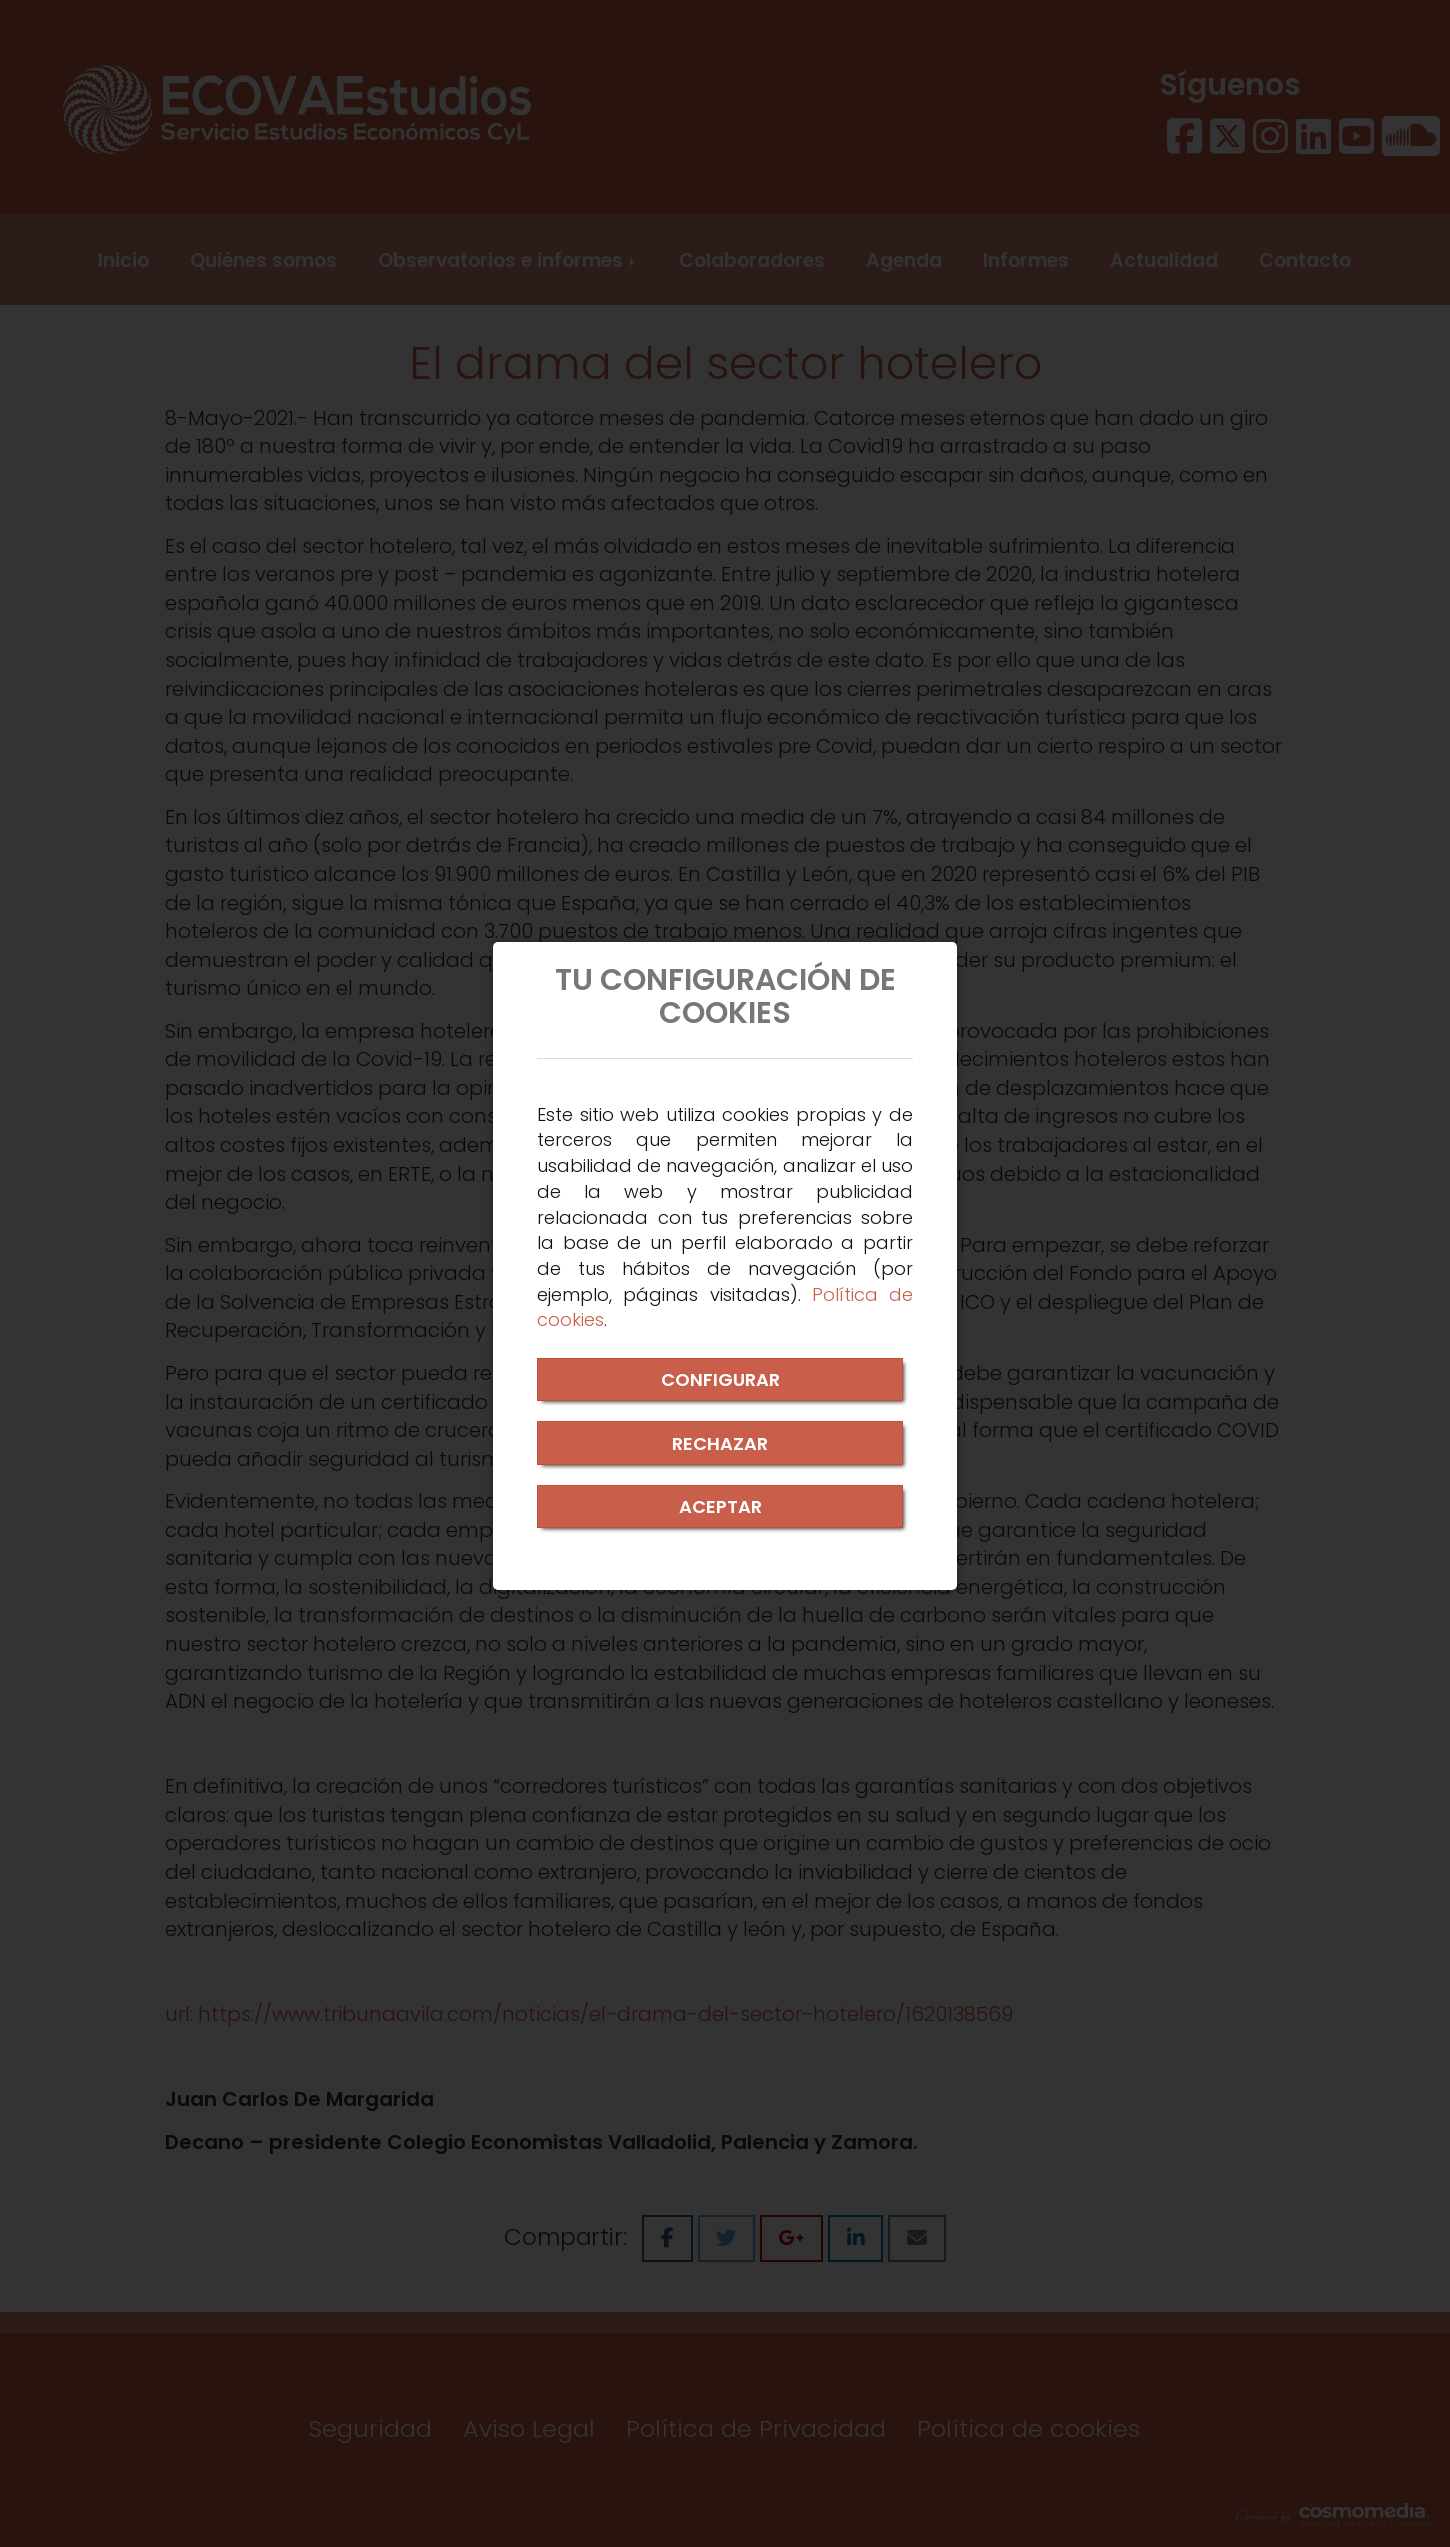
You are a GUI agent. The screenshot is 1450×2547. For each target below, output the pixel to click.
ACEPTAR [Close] (720, 1506)
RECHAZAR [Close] (720, 1443)
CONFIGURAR (720, 1379)
